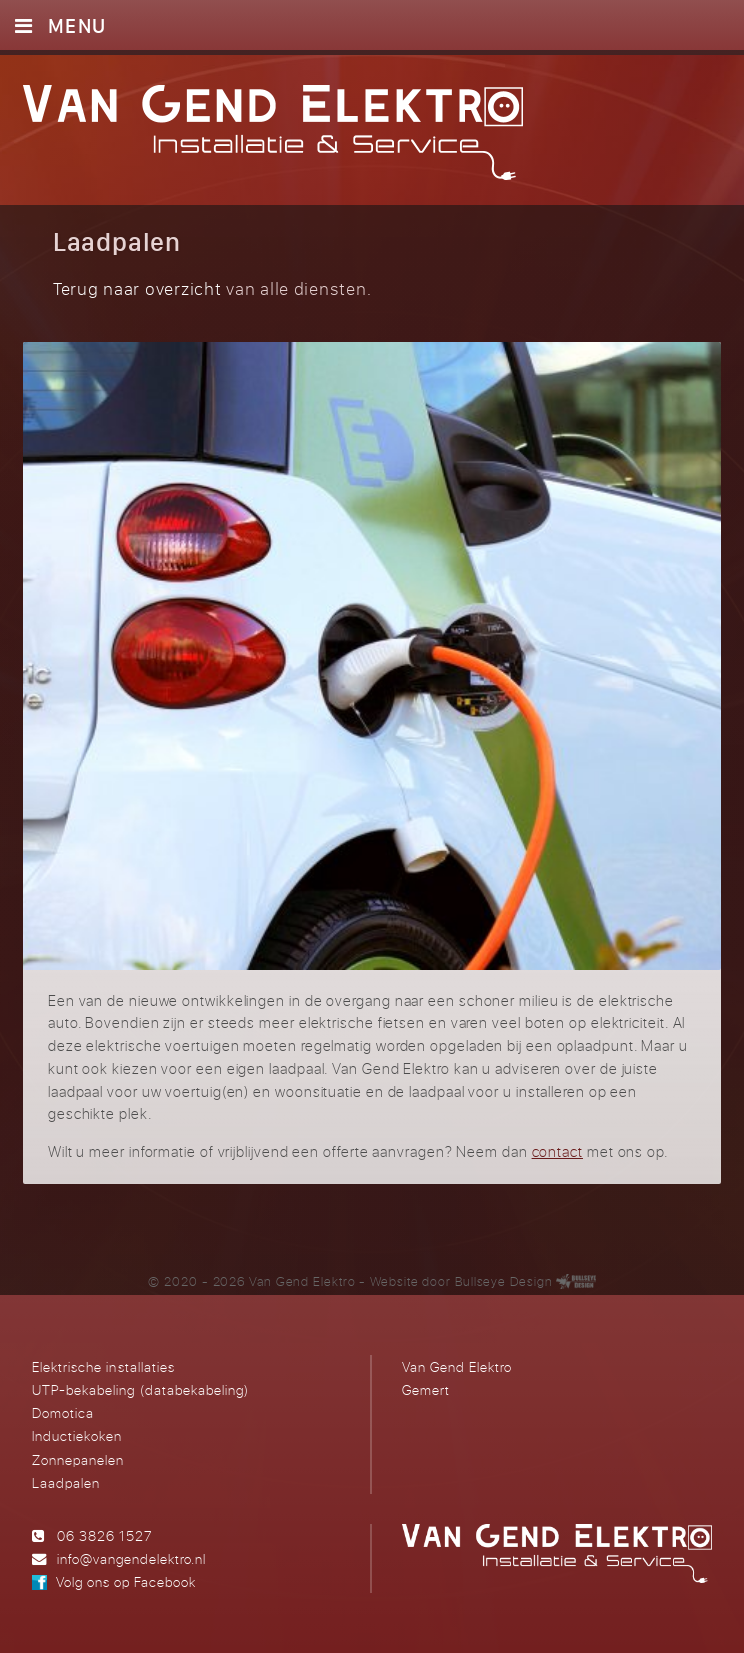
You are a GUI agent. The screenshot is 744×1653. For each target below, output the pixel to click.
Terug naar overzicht (137, 288)
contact (557, 1151)
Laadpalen (66, 1482)
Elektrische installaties (103, 1366)
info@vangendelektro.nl (131, 1558)
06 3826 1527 (104, 1535)
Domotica (63, 1412)
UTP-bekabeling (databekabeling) (140, 1389)
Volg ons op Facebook (126, 1581)
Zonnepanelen (78, 1459)
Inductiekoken (77, 1435)
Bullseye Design (504, 1281)
